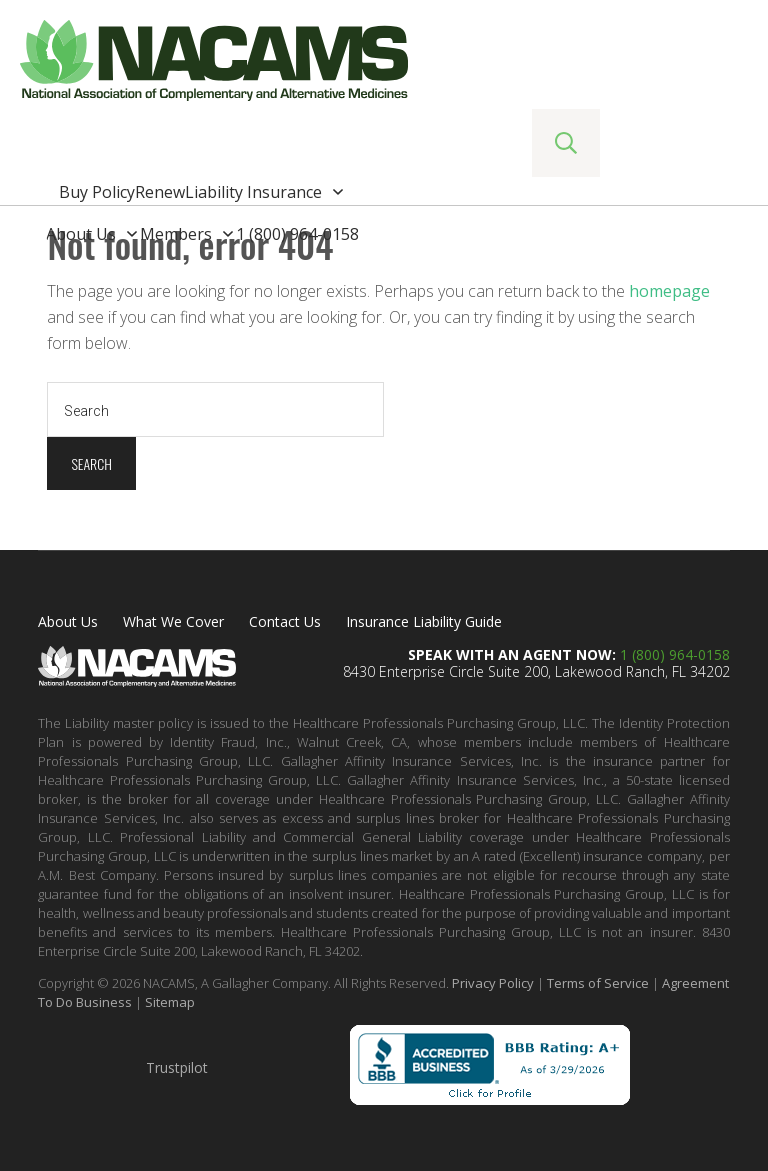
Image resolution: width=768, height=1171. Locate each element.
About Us (68, 621)
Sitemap (170, 1002)
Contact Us (285, 621)
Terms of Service (598, 983)
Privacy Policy (493, 983)
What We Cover (173, 621)
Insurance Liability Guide (424, 621)
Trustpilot (177, 1067)
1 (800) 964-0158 (675, 654)
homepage (669, 291)
